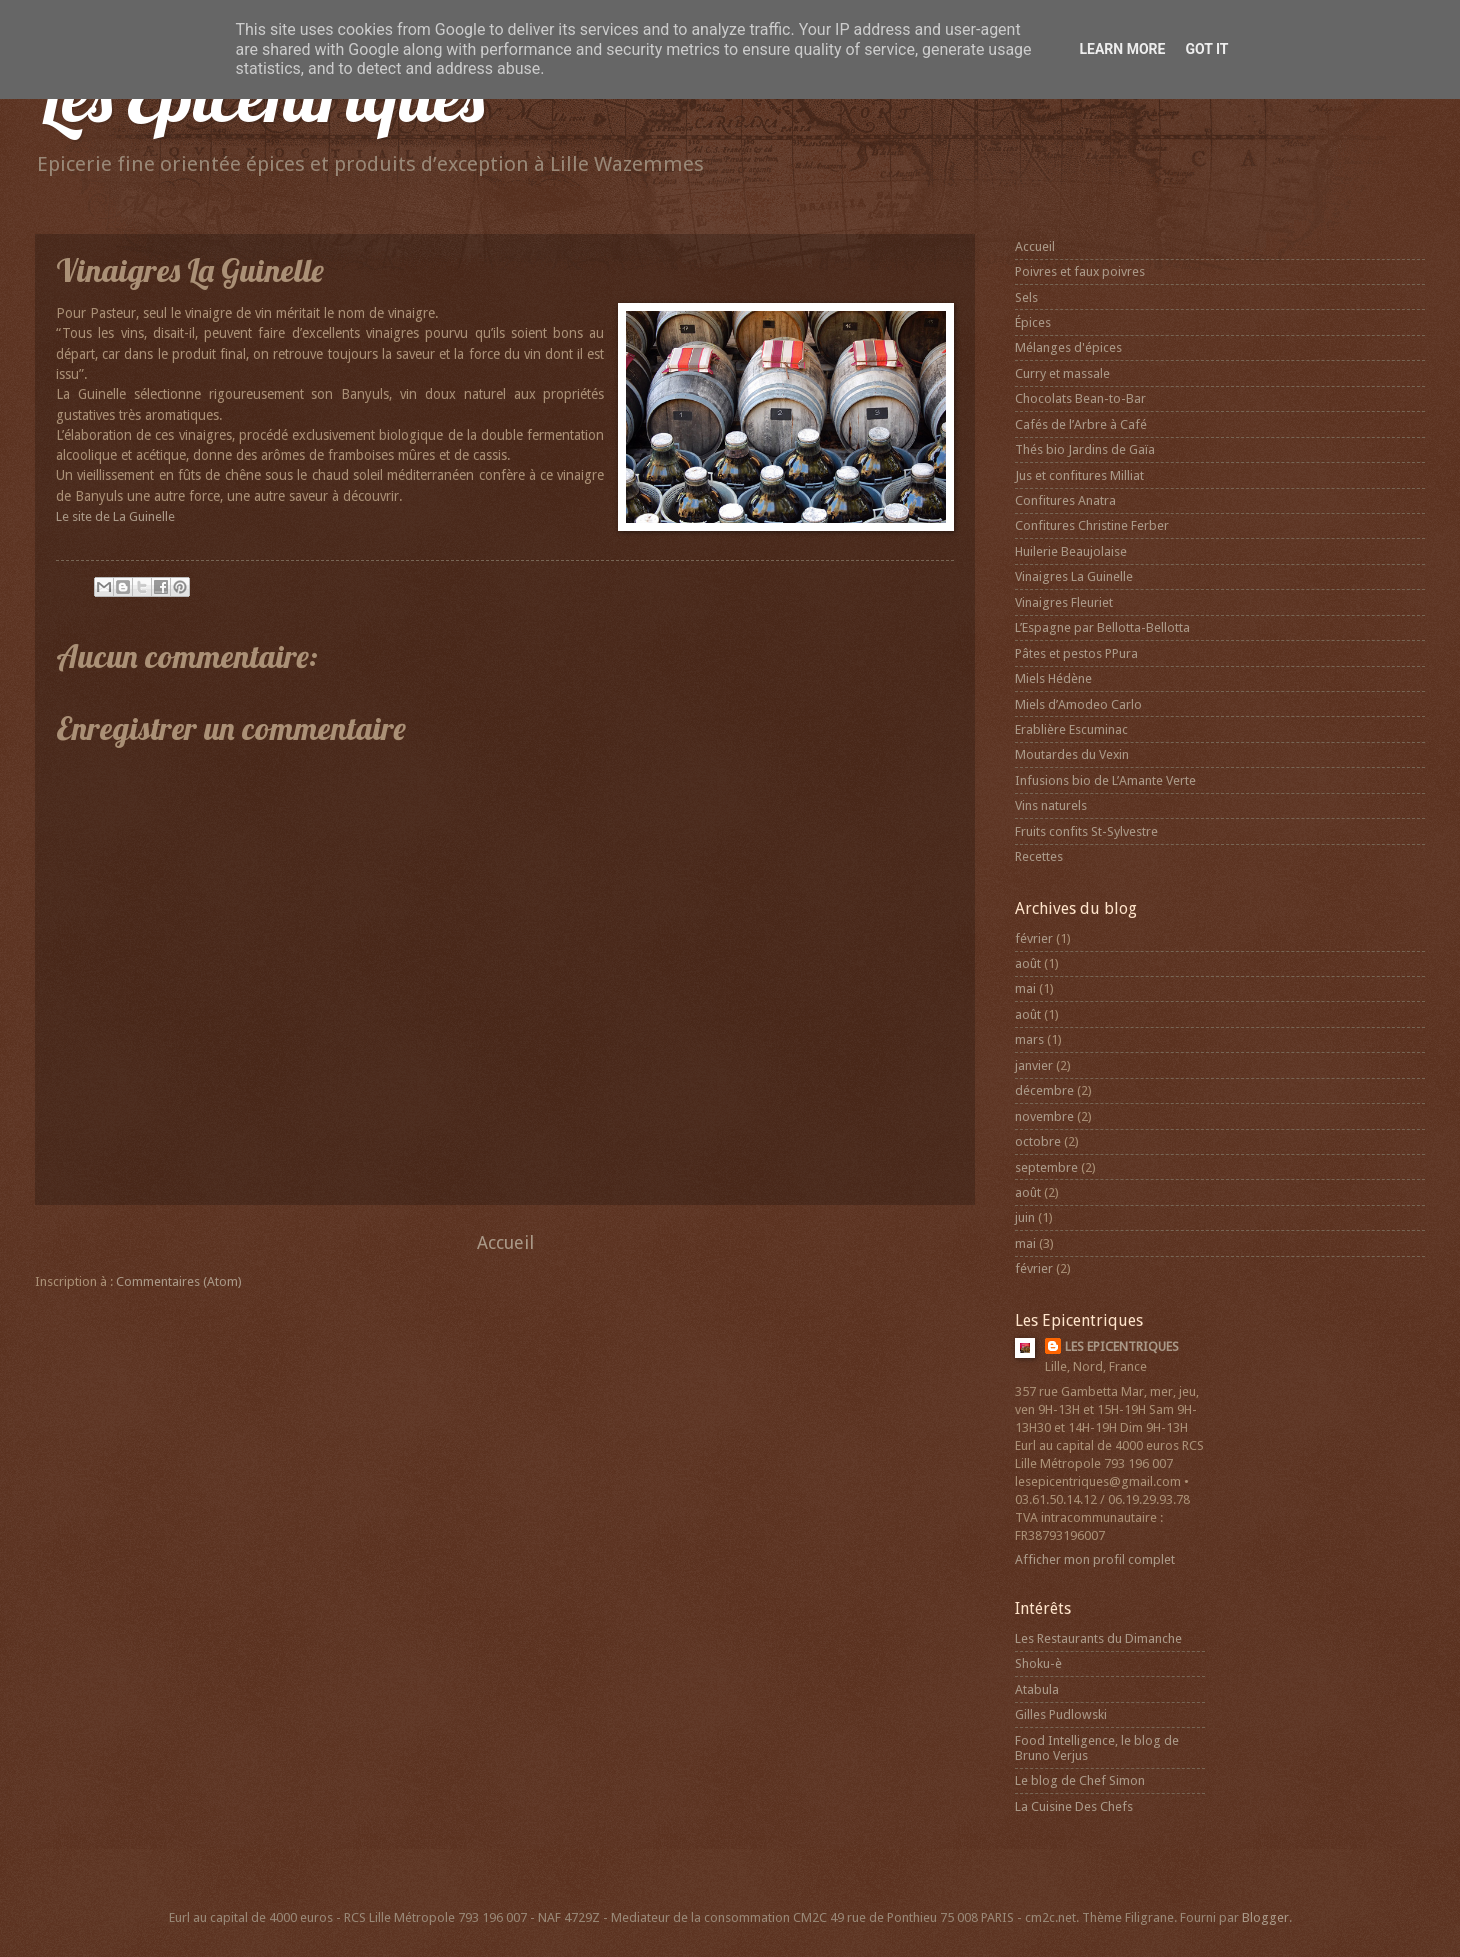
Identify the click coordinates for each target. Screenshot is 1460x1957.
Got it (1206, 49)
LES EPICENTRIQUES (1122, 1346)
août (1028, 963)
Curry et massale (1062, 373)
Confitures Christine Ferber (1092, 525)
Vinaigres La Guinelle (1074, 576)
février (1034, 938)
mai (1025, 988)
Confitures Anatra (1065, 500)
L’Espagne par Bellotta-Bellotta (1102, 627)
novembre (1044, 1116)
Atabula (1037, 1689)
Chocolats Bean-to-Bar (1080, 398)
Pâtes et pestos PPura (1076, 653)
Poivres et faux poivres (1080, 271)
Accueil (505, 1242)
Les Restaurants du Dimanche (1098, 1638)
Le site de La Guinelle (115, 516)
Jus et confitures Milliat (1079, 475)
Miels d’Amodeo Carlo (1078, 704)
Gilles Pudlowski (1061, 1714)
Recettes (1039, 856)
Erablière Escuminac (1071, 729)
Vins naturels (1051, 805)
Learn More (1122, 49)
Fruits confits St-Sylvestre (1086, 831)
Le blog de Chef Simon (1080, 1780)
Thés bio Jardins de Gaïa (1085, 449)
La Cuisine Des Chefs (1074, 1806)
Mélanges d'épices (1068, 347)
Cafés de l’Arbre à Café (1081, 424)
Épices (1033, 322)
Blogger (1265, 1917)
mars (1029, 1039)
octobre (1038, 1141)
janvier (1034, 1065)
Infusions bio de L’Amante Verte (1105, 780)
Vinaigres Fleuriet (1064, 602)
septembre (1046, 1167)
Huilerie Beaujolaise (1071, 551)
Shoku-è (1038, 1663)
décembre (1044, 1090)
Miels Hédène (1053, 678)
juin (1025, 1217)
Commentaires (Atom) (179, 1281)
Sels (1026, 297)
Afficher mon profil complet (1095, 1559)
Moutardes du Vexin (1072, 754)
